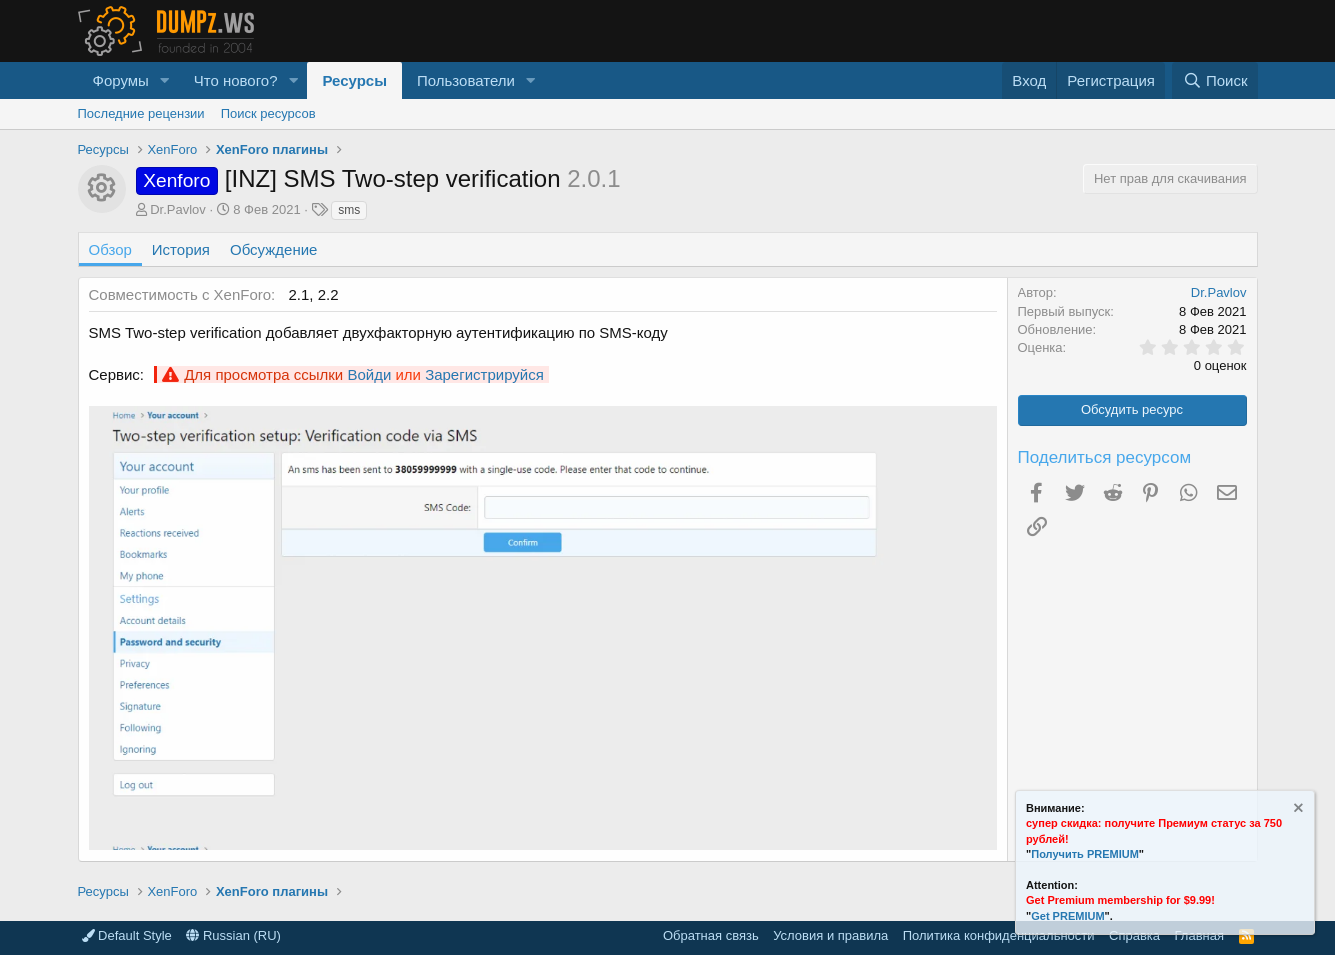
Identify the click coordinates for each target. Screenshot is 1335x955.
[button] (165, 80)
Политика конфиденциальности (999, 935)
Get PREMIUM (1067, 916)
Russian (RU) (233, 935)
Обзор (110, 249)
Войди (369, 374)
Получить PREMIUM (1085, 854)
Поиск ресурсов (268, 113)
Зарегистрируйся (484, 374)
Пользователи (466, 80)
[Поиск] (1214, 80)
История (181, 249)
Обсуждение (273, 249)
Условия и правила (830, 935)
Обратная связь (711, 935)
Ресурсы (354, 80)
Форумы (121, 80)
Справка (1134, 935)
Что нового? (236, 80)
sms (349, 210)
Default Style (127, 935)
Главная (1199, 935)
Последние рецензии (141, 113)
